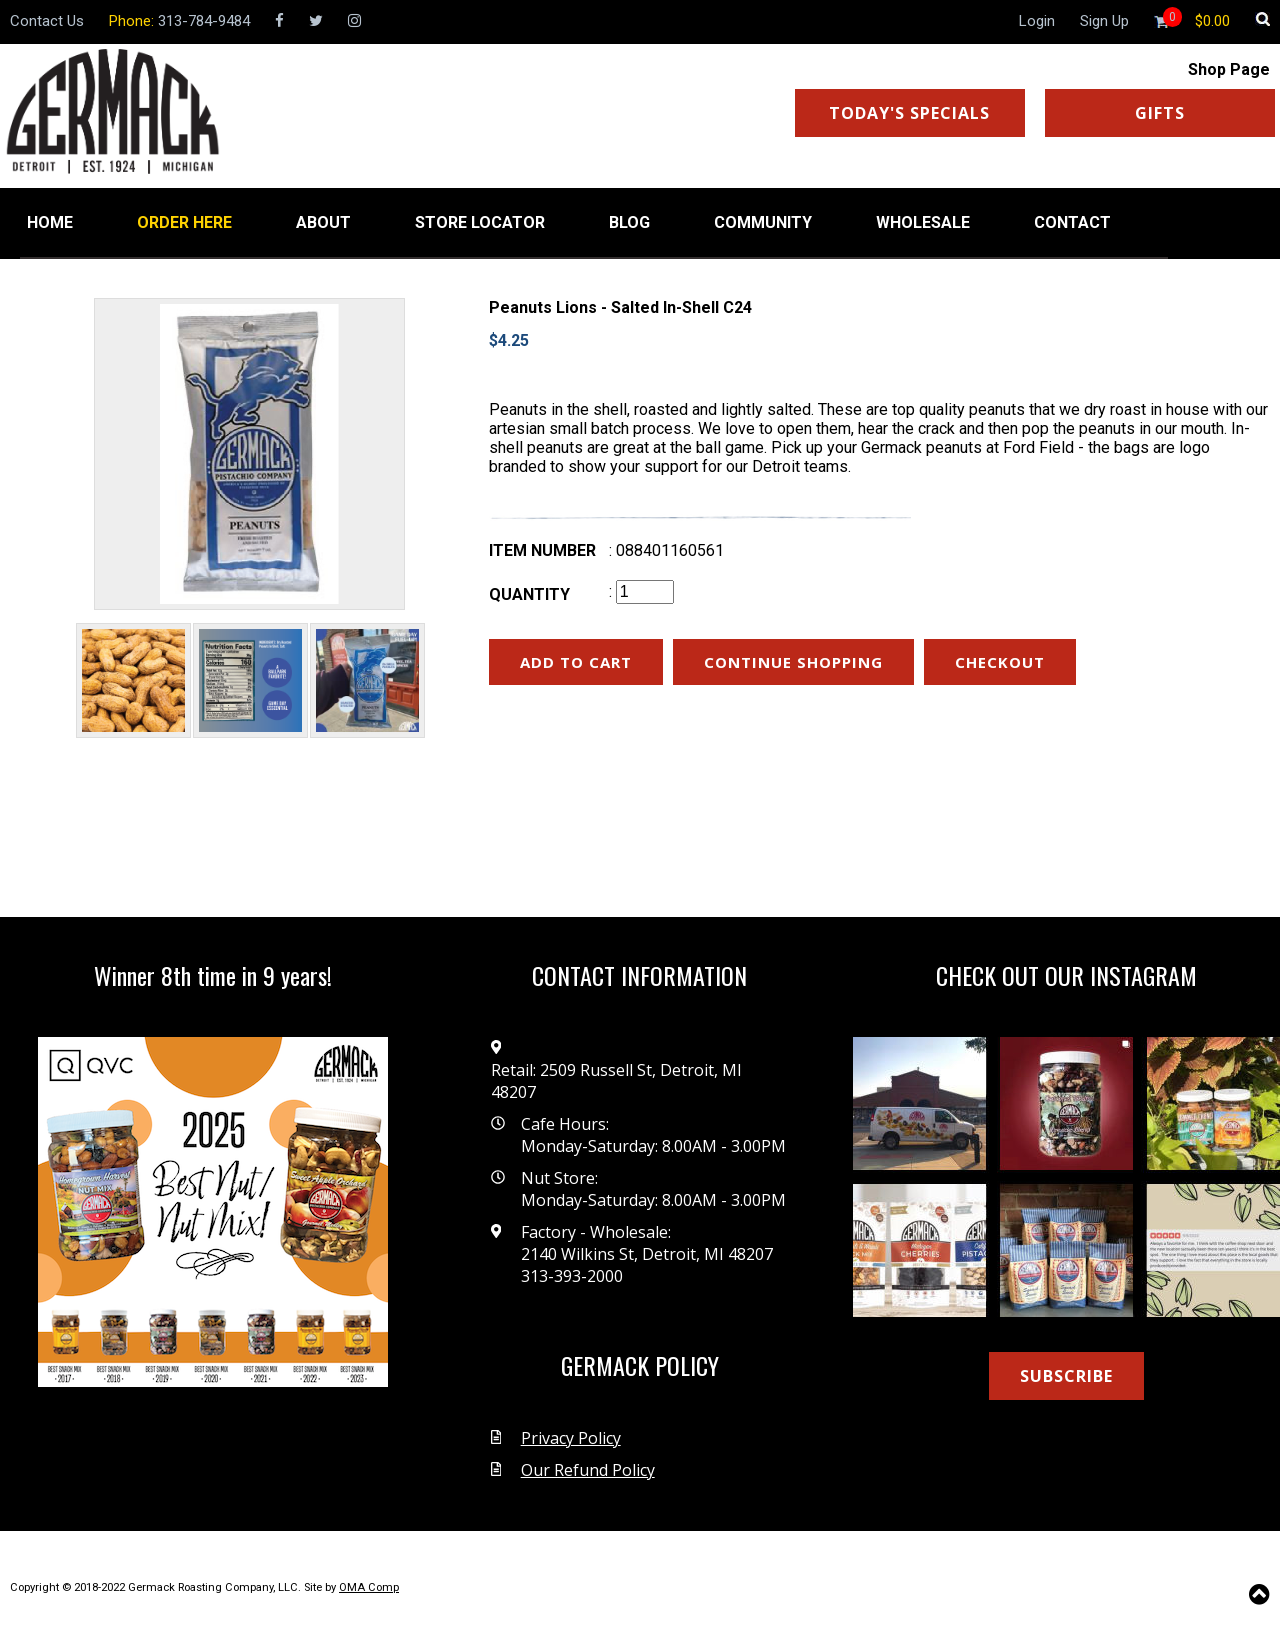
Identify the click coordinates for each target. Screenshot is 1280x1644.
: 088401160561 (666, 550)
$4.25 (509, 340)
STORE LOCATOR (480, 222)
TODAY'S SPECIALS (909, 113)
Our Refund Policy (588, 1470)
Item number (542, 550)
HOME (50, 222)
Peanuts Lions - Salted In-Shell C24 (620, 307)
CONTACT (1072, 222)
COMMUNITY (763, 222)
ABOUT (323, 222)
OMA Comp (369, 1587)
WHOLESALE (923, 222)
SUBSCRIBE (1066, 1376)
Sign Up (1104, 21)
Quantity (529, 594)
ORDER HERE (184, 222)
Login (1037, 21)
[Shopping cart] (1212, 21)
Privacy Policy (571, 1438)
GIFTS (1160, 113)
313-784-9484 (204, 21)
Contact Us (47, 21)
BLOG (629, 222)
